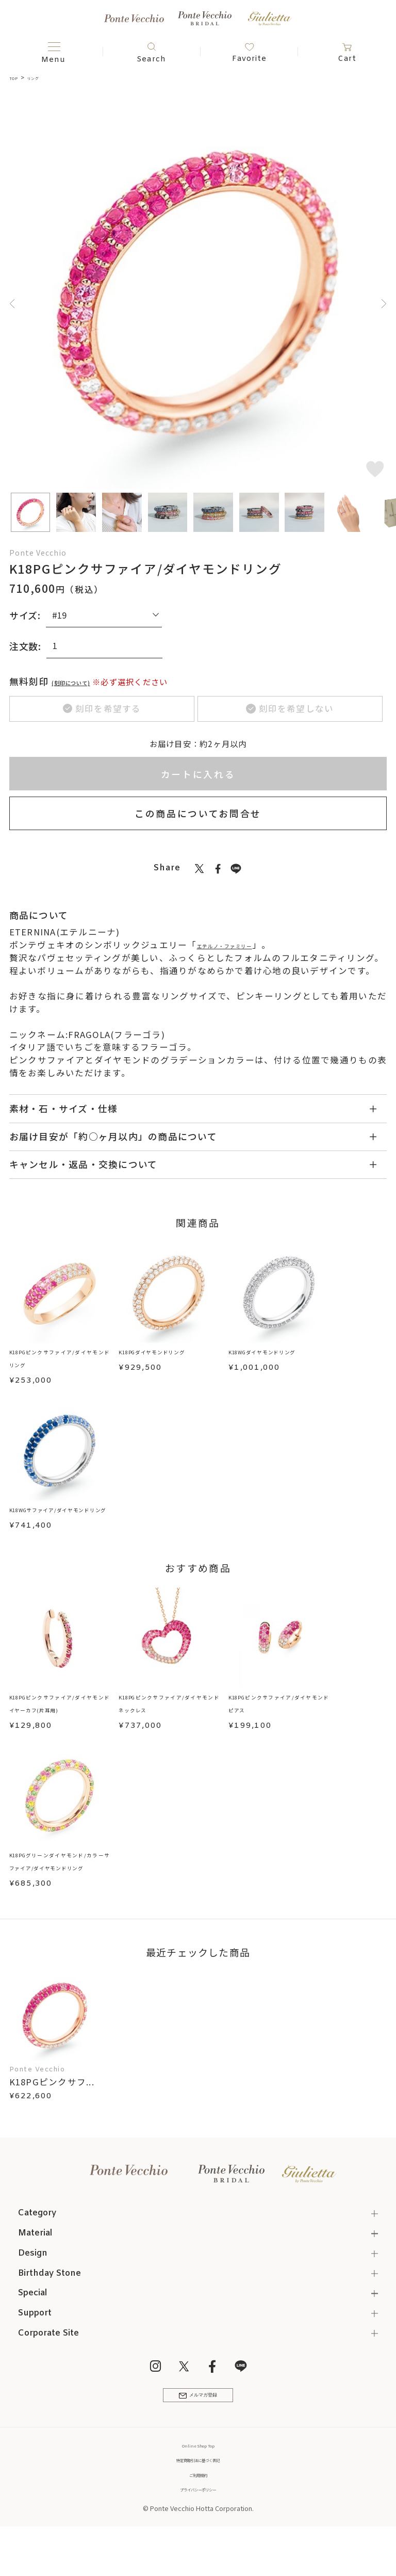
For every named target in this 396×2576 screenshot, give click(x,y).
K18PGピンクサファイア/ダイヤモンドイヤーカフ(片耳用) (59, 1729)
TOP (16, 77)
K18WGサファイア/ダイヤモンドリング (59, 1521)
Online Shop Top (198, 2483)
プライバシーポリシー (198, 2527)
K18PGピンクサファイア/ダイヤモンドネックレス (169, 1729)
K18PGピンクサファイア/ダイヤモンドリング (59, 1362)
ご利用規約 (198, 2512)
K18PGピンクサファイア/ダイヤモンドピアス (278, 1723)
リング (42, 77)
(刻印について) (86, 681)
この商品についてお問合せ (198, 817)
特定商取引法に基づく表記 (198, 2498)
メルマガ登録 (198, 2428)
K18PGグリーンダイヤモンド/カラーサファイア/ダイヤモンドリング (59, 1888)
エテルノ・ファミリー (244, 948)
